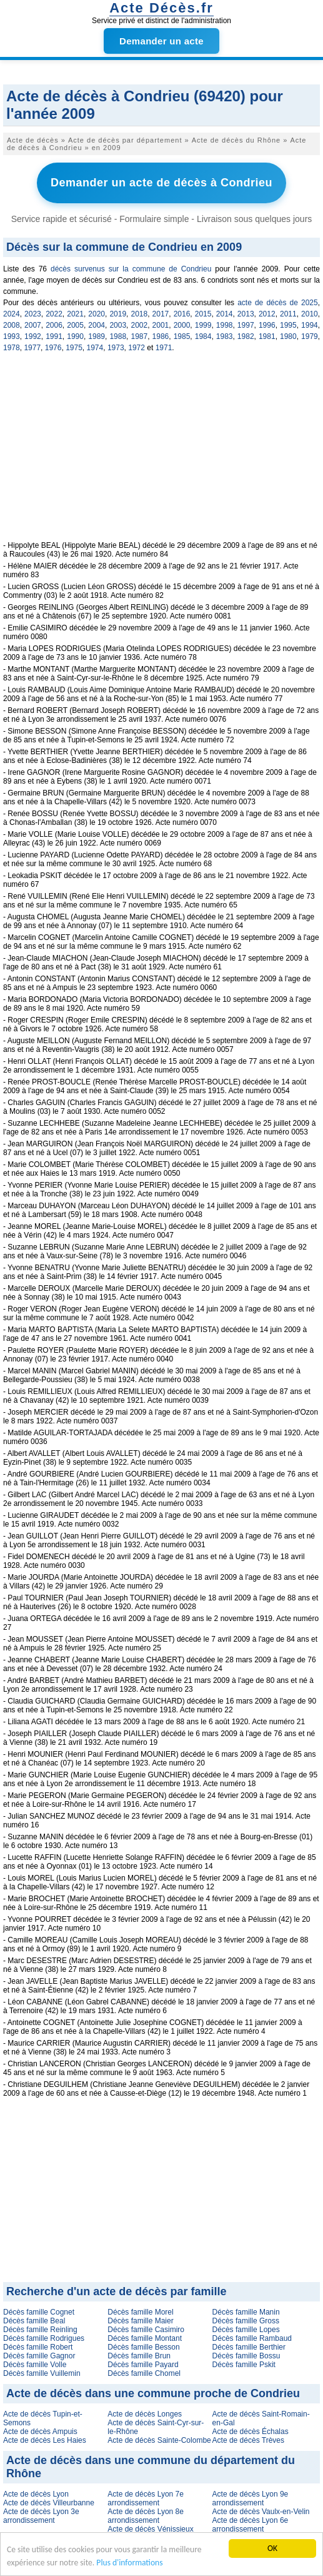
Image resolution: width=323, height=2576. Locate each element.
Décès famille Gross (245, 2320)
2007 (32, 325)
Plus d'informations (129, 2563)
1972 (136, 347)
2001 (160, 325)
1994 (309, 325)
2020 (96, 314)
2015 (203, 314)
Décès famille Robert (37, 2347)
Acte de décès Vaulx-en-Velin (261, 2511)
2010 (309, 314)
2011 (288, 314)
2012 (267, 314)
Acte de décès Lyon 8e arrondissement (145, 2516)
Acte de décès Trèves (248, 2440)
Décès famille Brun (139, 2355)
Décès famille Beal (34, 2320)
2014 (224, 314)
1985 (182, 336)
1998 (224, 325)
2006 (54, 325)
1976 (53, 347)
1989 (96, 336)
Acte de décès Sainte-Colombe (159, 2440)
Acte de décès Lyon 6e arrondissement (250, 2524)
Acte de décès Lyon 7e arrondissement (145, 2498)
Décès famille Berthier (249, 2347)
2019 (117, 314)
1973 (115, 347)
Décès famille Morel (140, 2312)
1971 (164, 347)
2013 (245, 314)
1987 (139, 336)
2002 (139, 325)
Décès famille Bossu (246, 2355)
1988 (117, 336)
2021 (75, 314)
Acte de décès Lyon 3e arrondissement (41, 2516)
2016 (182, 314)
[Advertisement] (161, 453)
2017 (160, 314)
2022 (54, 314)
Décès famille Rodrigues (43, 2338)
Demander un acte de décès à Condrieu (161, 182)
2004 (96, 325)
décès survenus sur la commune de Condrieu (131, 269)
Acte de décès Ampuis (40, 2431)
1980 (288, 336)
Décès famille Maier (140, 2320)
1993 (11, 336)
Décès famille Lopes (246, 2329)
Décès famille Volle (34, 2364)
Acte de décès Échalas (250, 2431)
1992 (32, 336)
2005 (75, 325)
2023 (32, 314)
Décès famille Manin (246, 2312)
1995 (288, 325)
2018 (139, 314)
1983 (224, 336)
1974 (95, 347)
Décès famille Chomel (144, 2373)
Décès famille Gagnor (39, 2355)
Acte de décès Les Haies (44, 2440)
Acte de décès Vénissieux (150, 2529)
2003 (117, 325)
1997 (245, 325)
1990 (75, 336)
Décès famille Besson (143, 2347)
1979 (309, 336)
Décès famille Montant (144, 2338)
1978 (11, 347)
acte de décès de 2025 (277, 302)
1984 (203, 336)
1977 (32, 347)
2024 (11, 314)
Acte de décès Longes (144, 2414)
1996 (267, 325)
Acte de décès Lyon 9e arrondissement (250, 2498)
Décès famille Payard (142, 2364)
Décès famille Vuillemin (42, 2373)
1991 (54, 336)
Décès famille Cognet (38, 2312)
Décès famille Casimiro (145, 2329)
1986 (160, 336)
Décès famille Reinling (40, 2329)
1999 (203, 325)
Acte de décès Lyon (36, 2494)
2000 (182, 325)
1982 (245, 336)
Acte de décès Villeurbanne (48, 2502)
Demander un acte (161, 41)
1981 (267, 336)
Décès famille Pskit (244, 2364)
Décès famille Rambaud (252, 2338)
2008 (11, 325)
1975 (74, 347)
